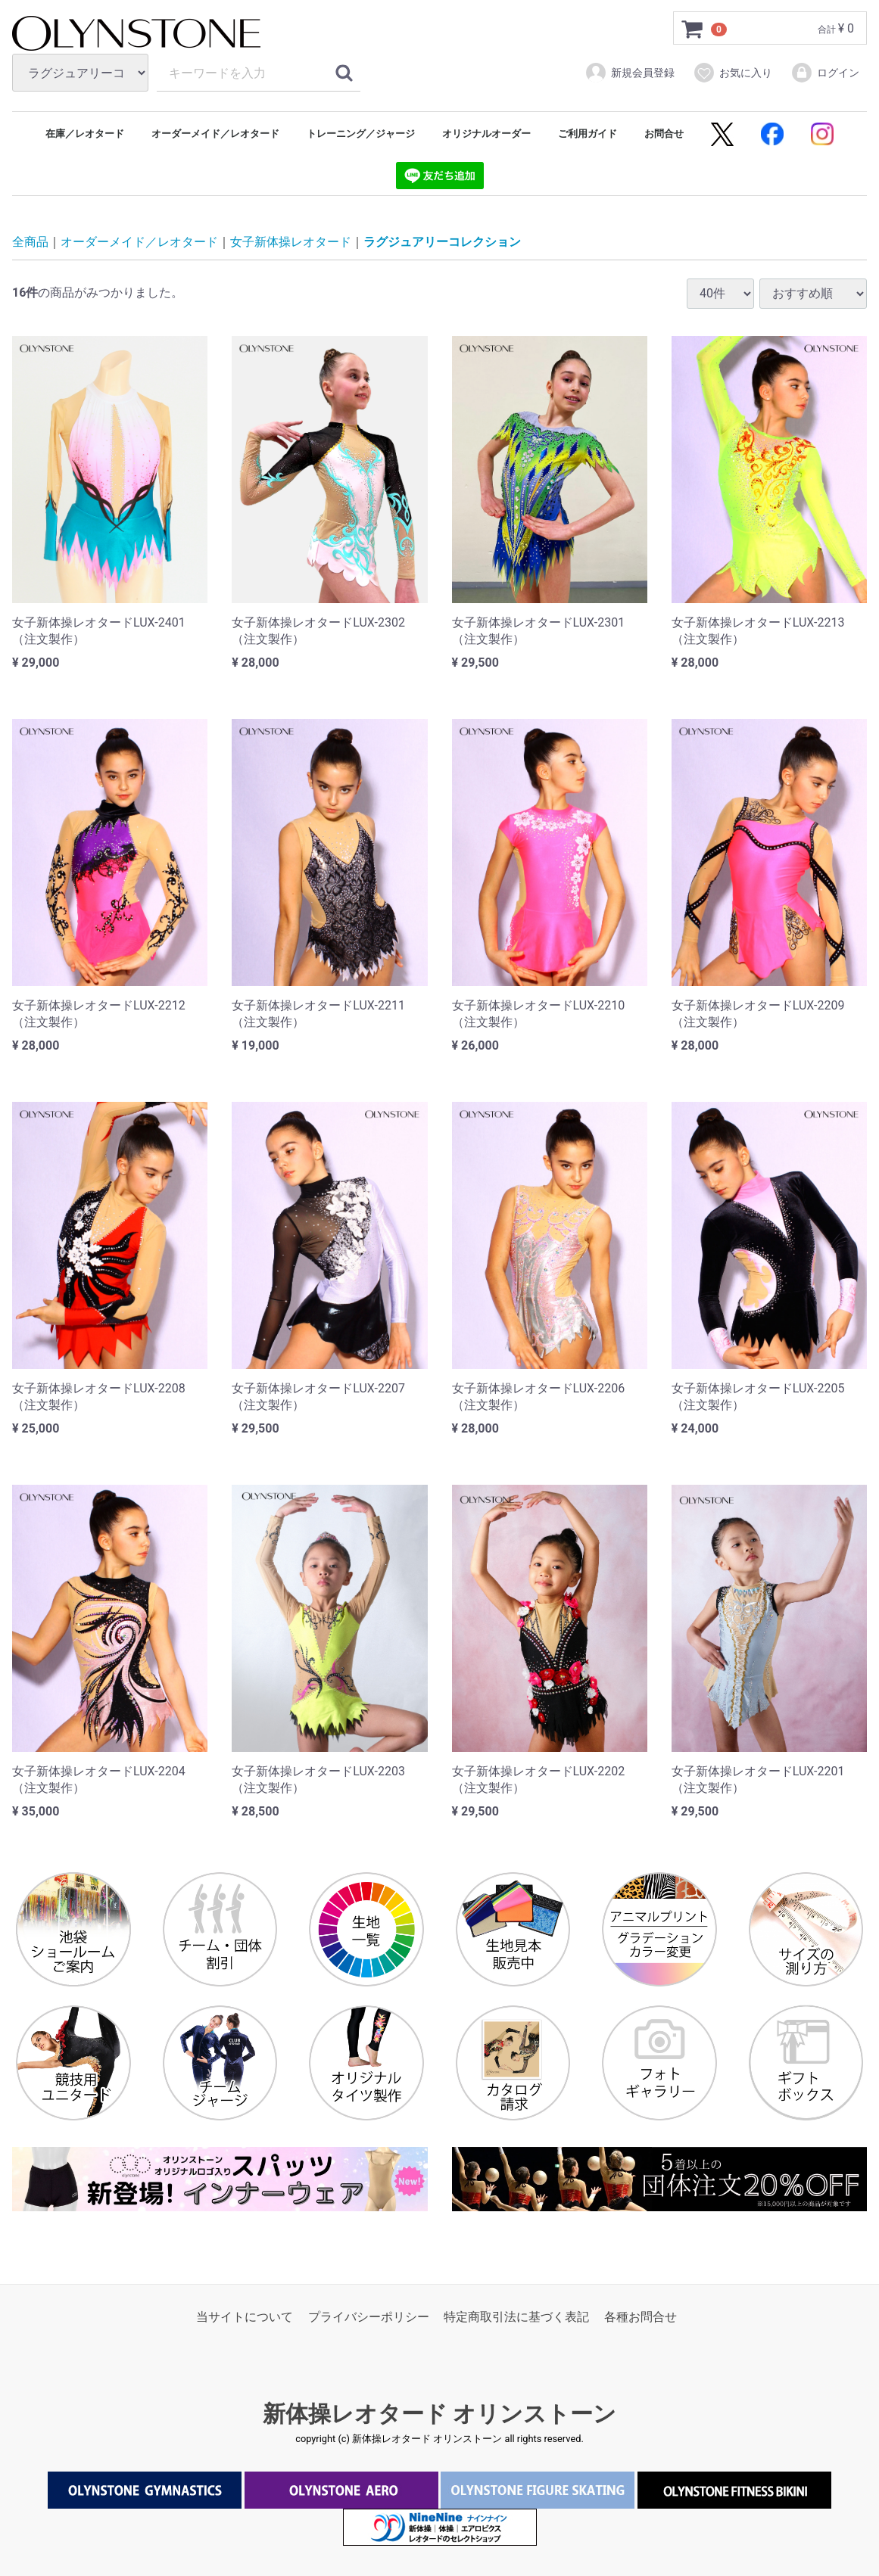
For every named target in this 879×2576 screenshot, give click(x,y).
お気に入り (732, 72)
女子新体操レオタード (290, 242)
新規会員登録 (629, 72)
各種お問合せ (640, 2317)
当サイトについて (244, 2317)
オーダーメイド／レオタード (139, 242)
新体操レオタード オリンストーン (439, 2414)
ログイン (824, 72)
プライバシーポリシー (368, 2317)
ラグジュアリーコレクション (442, 242)
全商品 (30, 242)
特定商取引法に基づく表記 (516, 2317)
